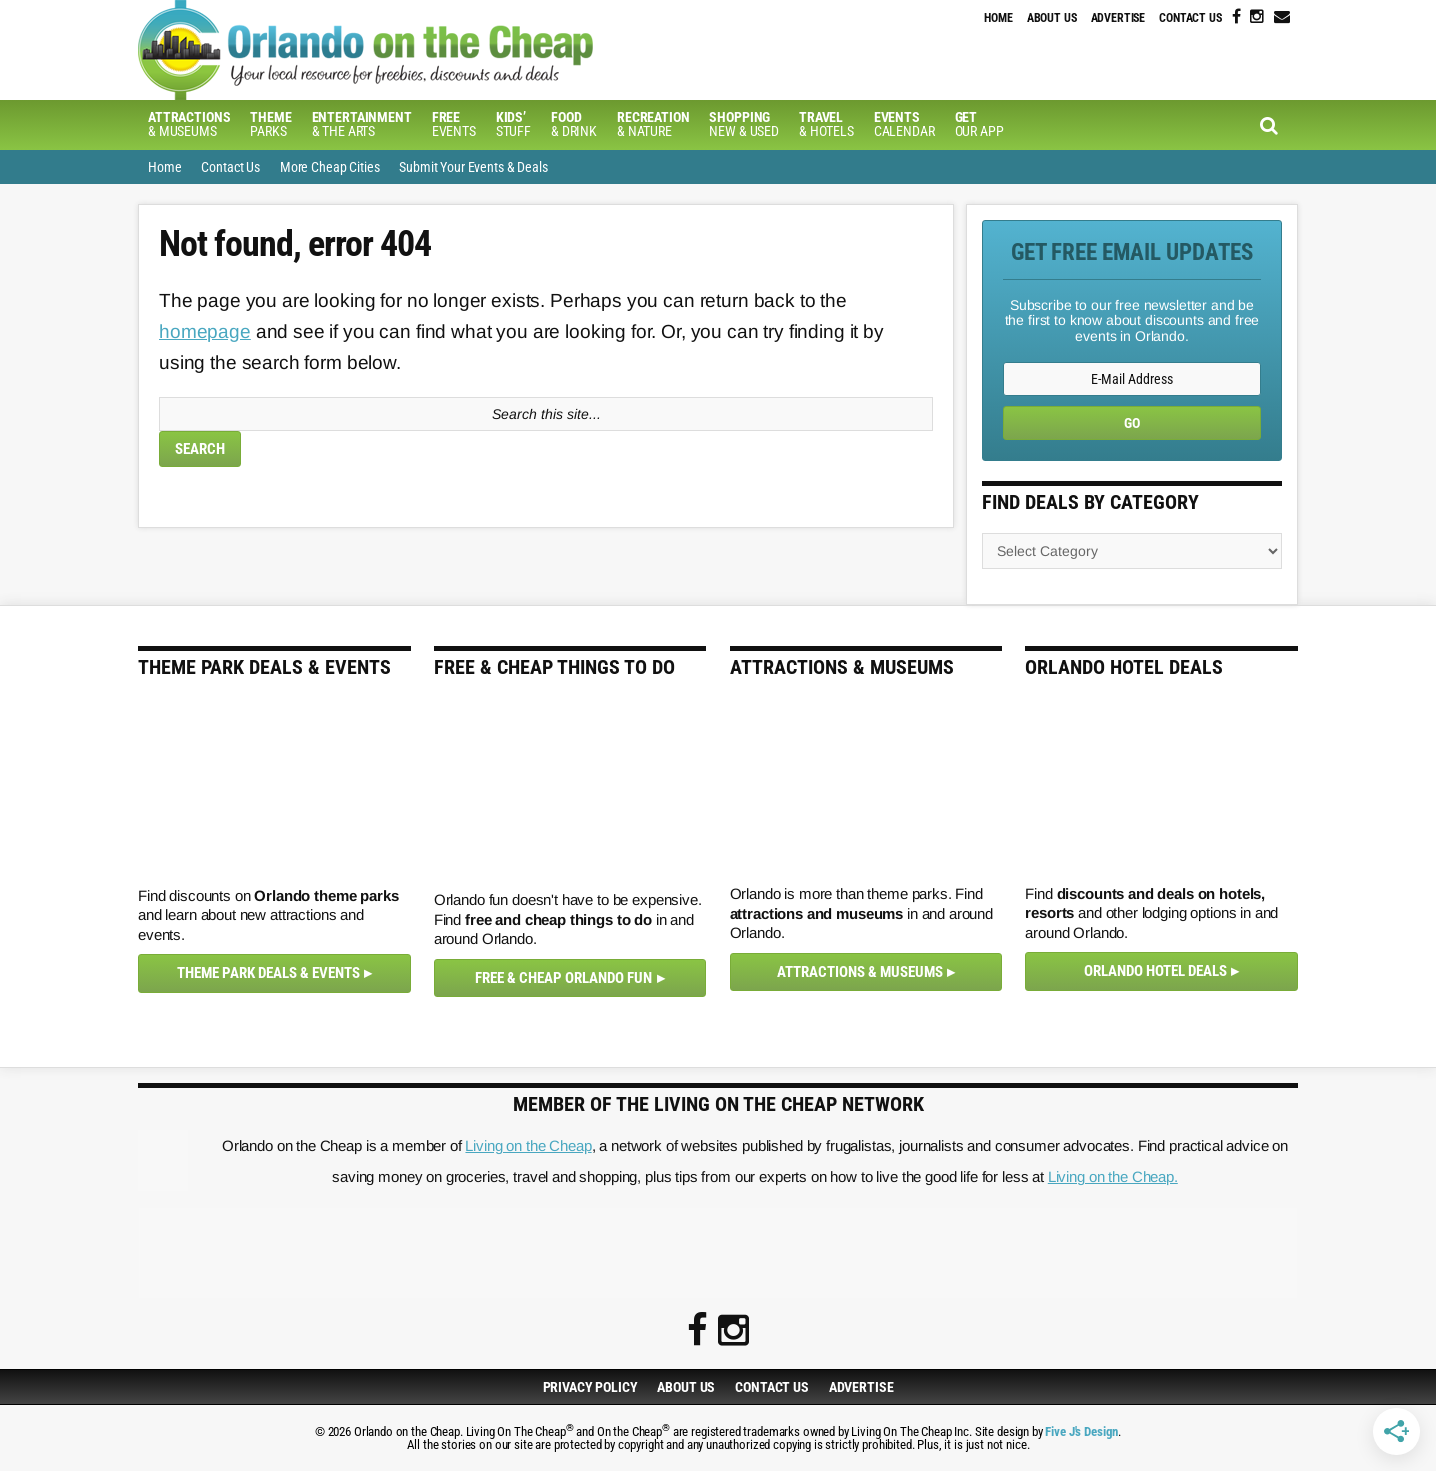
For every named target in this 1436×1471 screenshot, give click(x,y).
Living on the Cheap (528, 1145)
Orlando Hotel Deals (1155, 971)
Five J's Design (1081, 1431)
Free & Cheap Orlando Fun (563, 978)
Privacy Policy (590, 1387)
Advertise (1118, 18)
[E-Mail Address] (1132, 379)
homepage (205, 331)
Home (998, 18)
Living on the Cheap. (1113, 1176)
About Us (1052, 18)
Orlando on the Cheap (473, 50)
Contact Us (1190, 18)
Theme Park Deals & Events (268, 973)
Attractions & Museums (860, 972)
